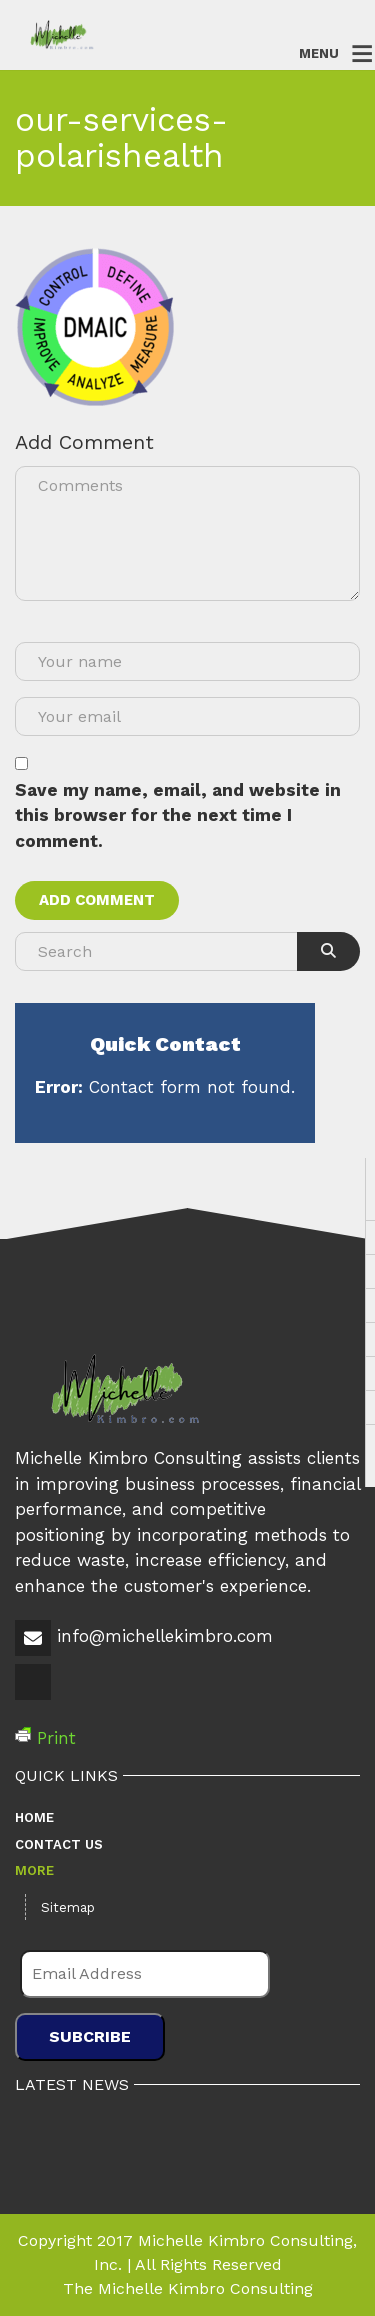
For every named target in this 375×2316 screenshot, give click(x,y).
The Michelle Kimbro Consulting (188, 2288)
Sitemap (68, 1907)
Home (34, 1817)
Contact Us (59, 1844)
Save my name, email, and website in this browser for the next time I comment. (178, 815)
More (34, 1870)
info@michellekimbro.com (165, 1636)
